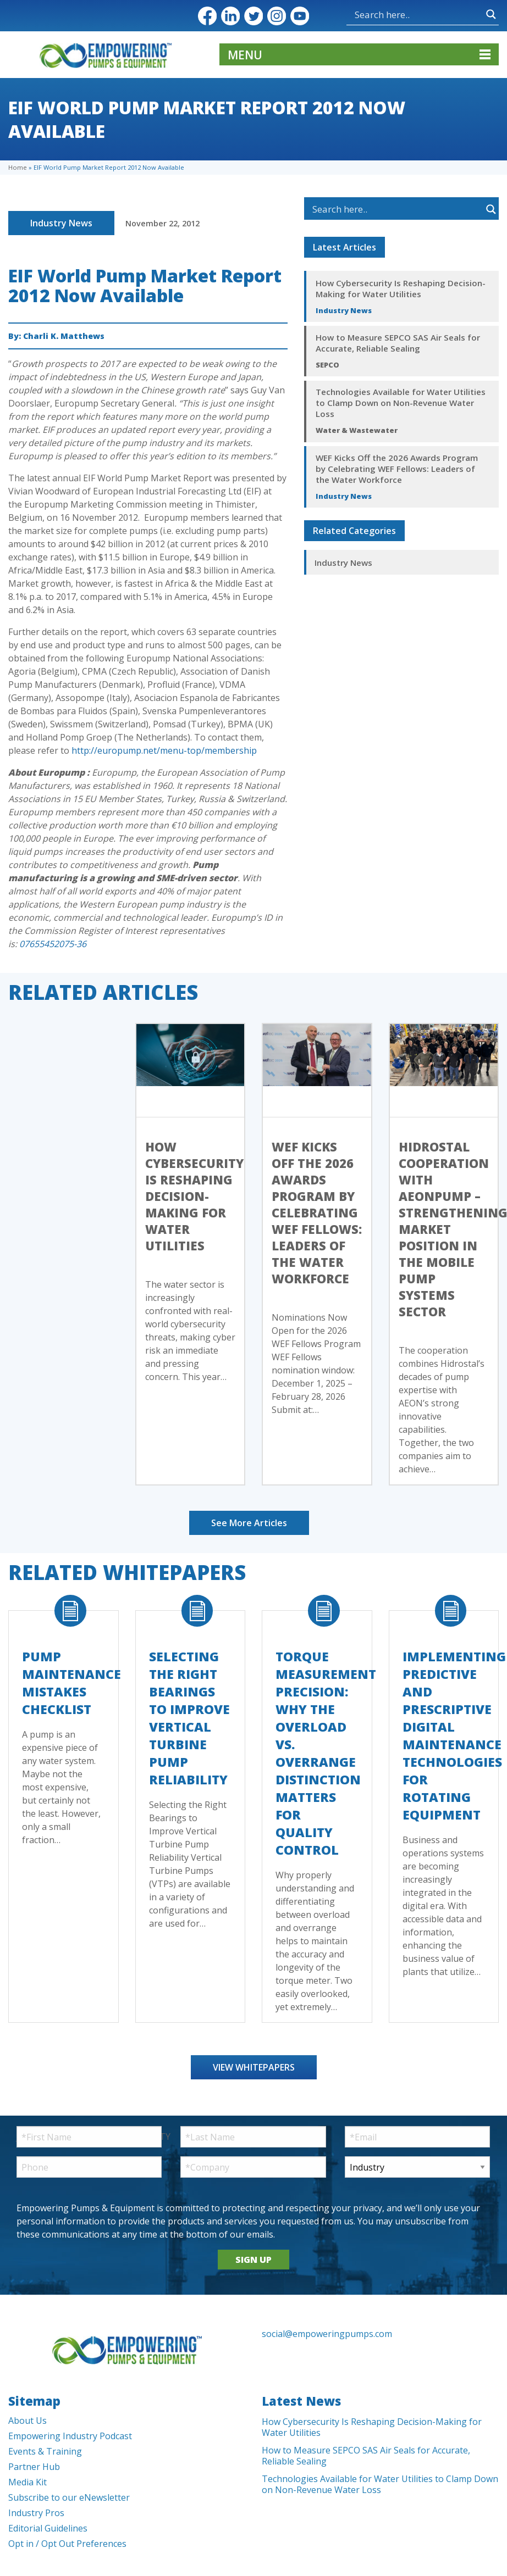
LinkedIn (230, 16)
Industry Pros (36, 2513)
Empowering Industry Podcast (70, 2436)
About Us (27, 2420)
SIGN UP (253, 2260)
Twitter (253, 16)
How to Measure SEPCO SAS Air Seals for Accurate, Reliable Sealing (398, 343)
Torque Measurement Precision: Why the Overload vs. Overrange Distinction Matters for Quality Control (325, 1753)
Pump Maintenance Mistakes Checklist (71, 1683)
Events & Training (45, 2451)
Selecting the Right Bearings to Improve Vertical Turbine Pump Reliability (189, 1718)
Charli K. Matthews (63, 336)
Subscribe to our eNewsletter (69, 2497)
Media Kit (27, 2482)
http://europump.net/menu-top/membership (164, 750)
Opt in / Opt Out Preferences (67, 2544)
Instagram (276, 16)
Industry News (61, 223)
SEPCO (327, 365)
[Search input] (418, 14)
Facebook (207, 16)
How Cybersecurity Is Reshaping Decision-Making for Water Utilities (401, 288)
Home (17, 167)
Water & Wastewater (357, 430)
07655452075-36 (52, 944)
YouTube (299, 16)
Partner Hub (34, 2467)
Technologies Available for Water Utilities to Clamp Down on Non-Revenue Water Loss (401, 402)
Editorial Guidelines (47, 2528)
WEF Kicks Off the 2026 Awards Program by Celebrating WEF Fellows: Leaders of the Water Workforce (397, 468)
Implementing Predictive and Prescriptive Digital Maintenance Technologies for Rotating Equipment (454, 1735)
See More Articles (249, 1523)
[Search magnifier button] (491, 14)
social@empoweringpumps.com (327, 2334)
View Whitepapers (254, 2067)
